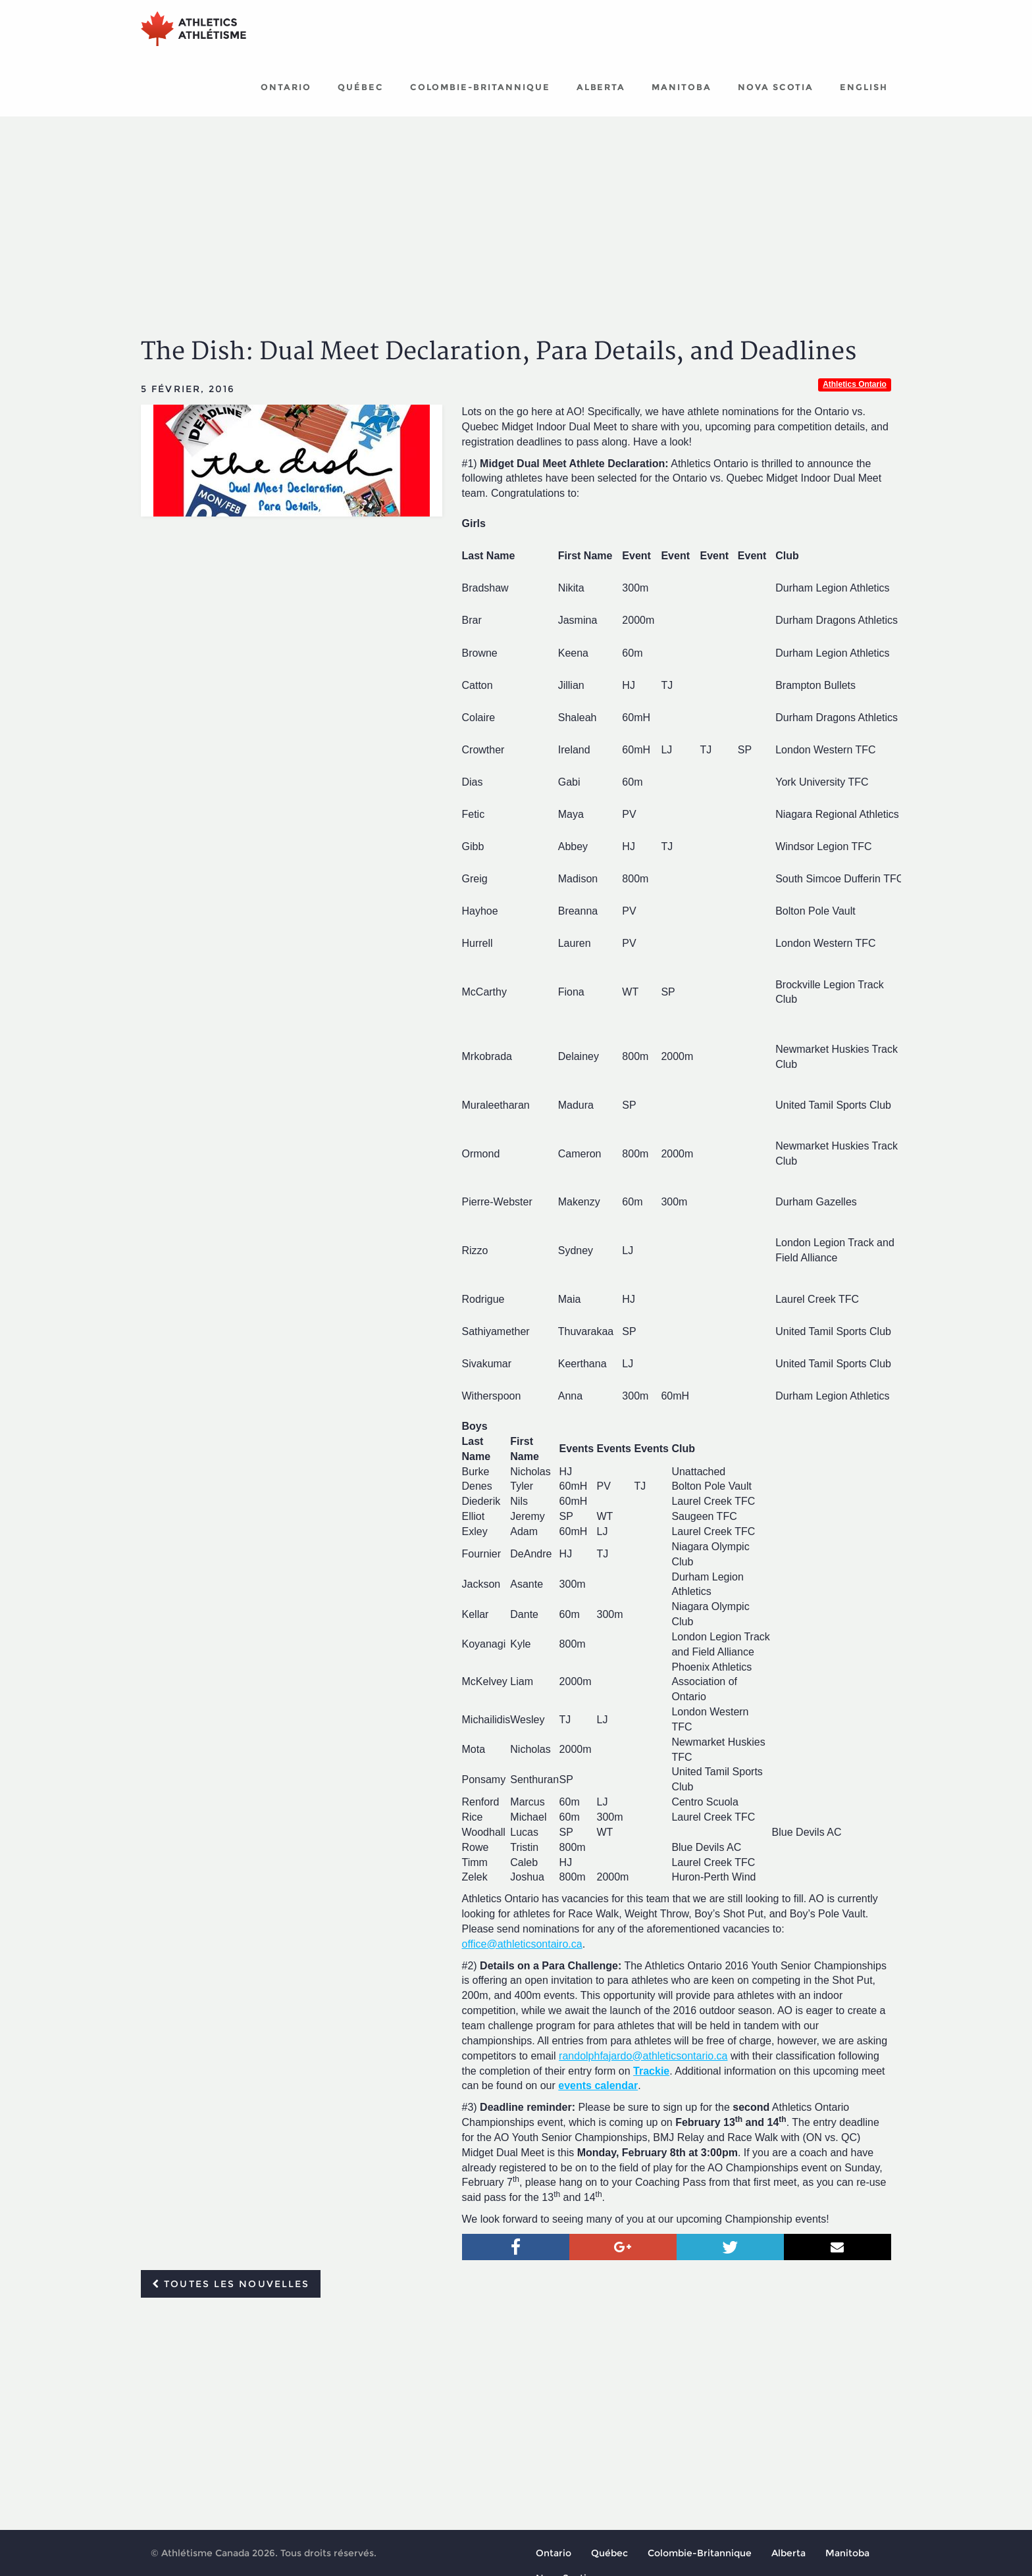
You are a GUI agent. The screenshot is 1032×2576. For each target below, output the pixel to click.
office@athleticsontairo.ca (522, 1946)
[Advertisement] (516, 217)
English (864, 89)
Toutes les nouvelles (230, 2286)
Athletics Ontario (855, 386)
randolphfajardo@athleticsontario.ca (643, 2057)
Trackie (651, 2073)
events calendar (598, 2087)
